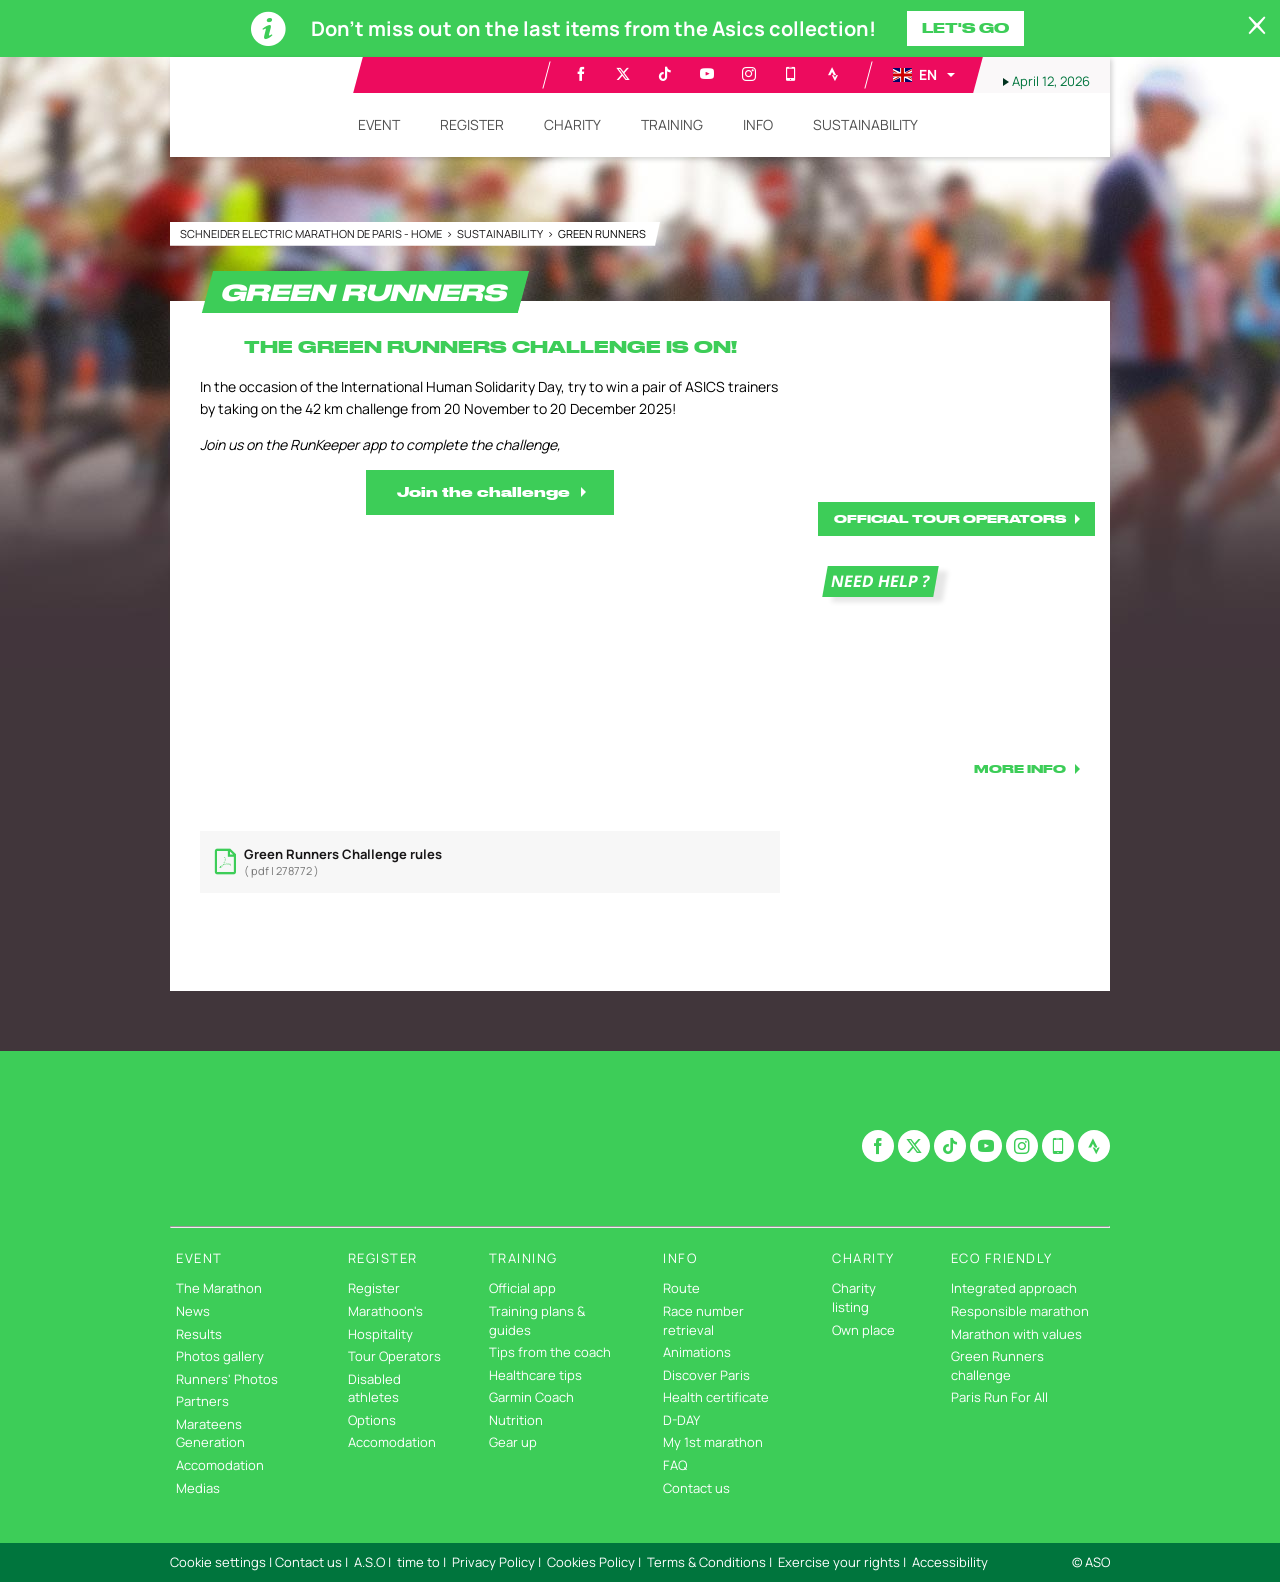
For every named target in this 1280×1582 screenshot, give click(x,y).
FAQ (675, 1465)
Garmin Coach (531, 1397)
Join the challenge (483, 492)
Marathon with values (1016, 1334)
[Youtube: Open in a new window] (707, 74)
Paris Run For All (999, 1397)
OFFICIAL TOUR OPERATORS (950, 518)
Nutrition (516, 1420)
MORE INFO (1020, 768)
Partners (202, 1401)
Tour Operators (394, 1356)
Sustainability (501, 233)
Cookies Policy (591, 1562)
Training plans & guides (537, 1320)
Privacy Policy (493, 1562)
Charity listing (854, 1297)
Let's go (965, 28)
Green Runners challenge (997, 1365)
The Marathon (219, 1288)
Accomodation (220, 1465)
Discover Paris (706, 1375)
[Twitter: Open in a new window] (623, 74)
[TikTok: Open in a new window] (665, 74)
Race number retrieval (703, 1320)
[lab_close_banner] (1257, 26)
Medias (198, 1488)
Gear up (513, 1442)
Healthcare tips (535, 1375)
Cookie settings (218, 1562)
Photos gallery (220, 1356)
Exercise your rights (839, 1562)
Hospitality (380, 1334)
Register (374, 1288)
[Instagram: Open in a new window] (749, 74)
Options (372, 1420)
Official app (522, 1288)
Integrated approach (1014, 1288)
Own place (863, 1330)
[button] (923, 75)
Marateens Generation (210, 1433)
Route (681, 1288)
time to (418, 1562)
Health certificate (716, 1397)
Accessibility (950, 1562)
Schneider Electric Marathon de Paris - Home (312, 233)
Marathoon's (385, 1311)
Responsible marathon (1020, 1311)
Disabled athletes (374, 1388)
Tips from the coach (550, 1352)
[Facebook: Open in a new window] (581, 74)
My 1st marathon (713, 1442)
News (193, 1311)
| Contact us (305, 1562)
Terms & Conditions (706, 1562)
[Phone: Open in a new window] (791, 74)
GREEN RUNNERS (602, 233)
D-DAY (681, 1420)
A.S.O (369, 1562)
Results (199, 1334)
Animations (697, 1352)
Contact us (696, 1488)
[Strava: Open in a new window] (833, 74)
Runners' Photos (227, 1379)
